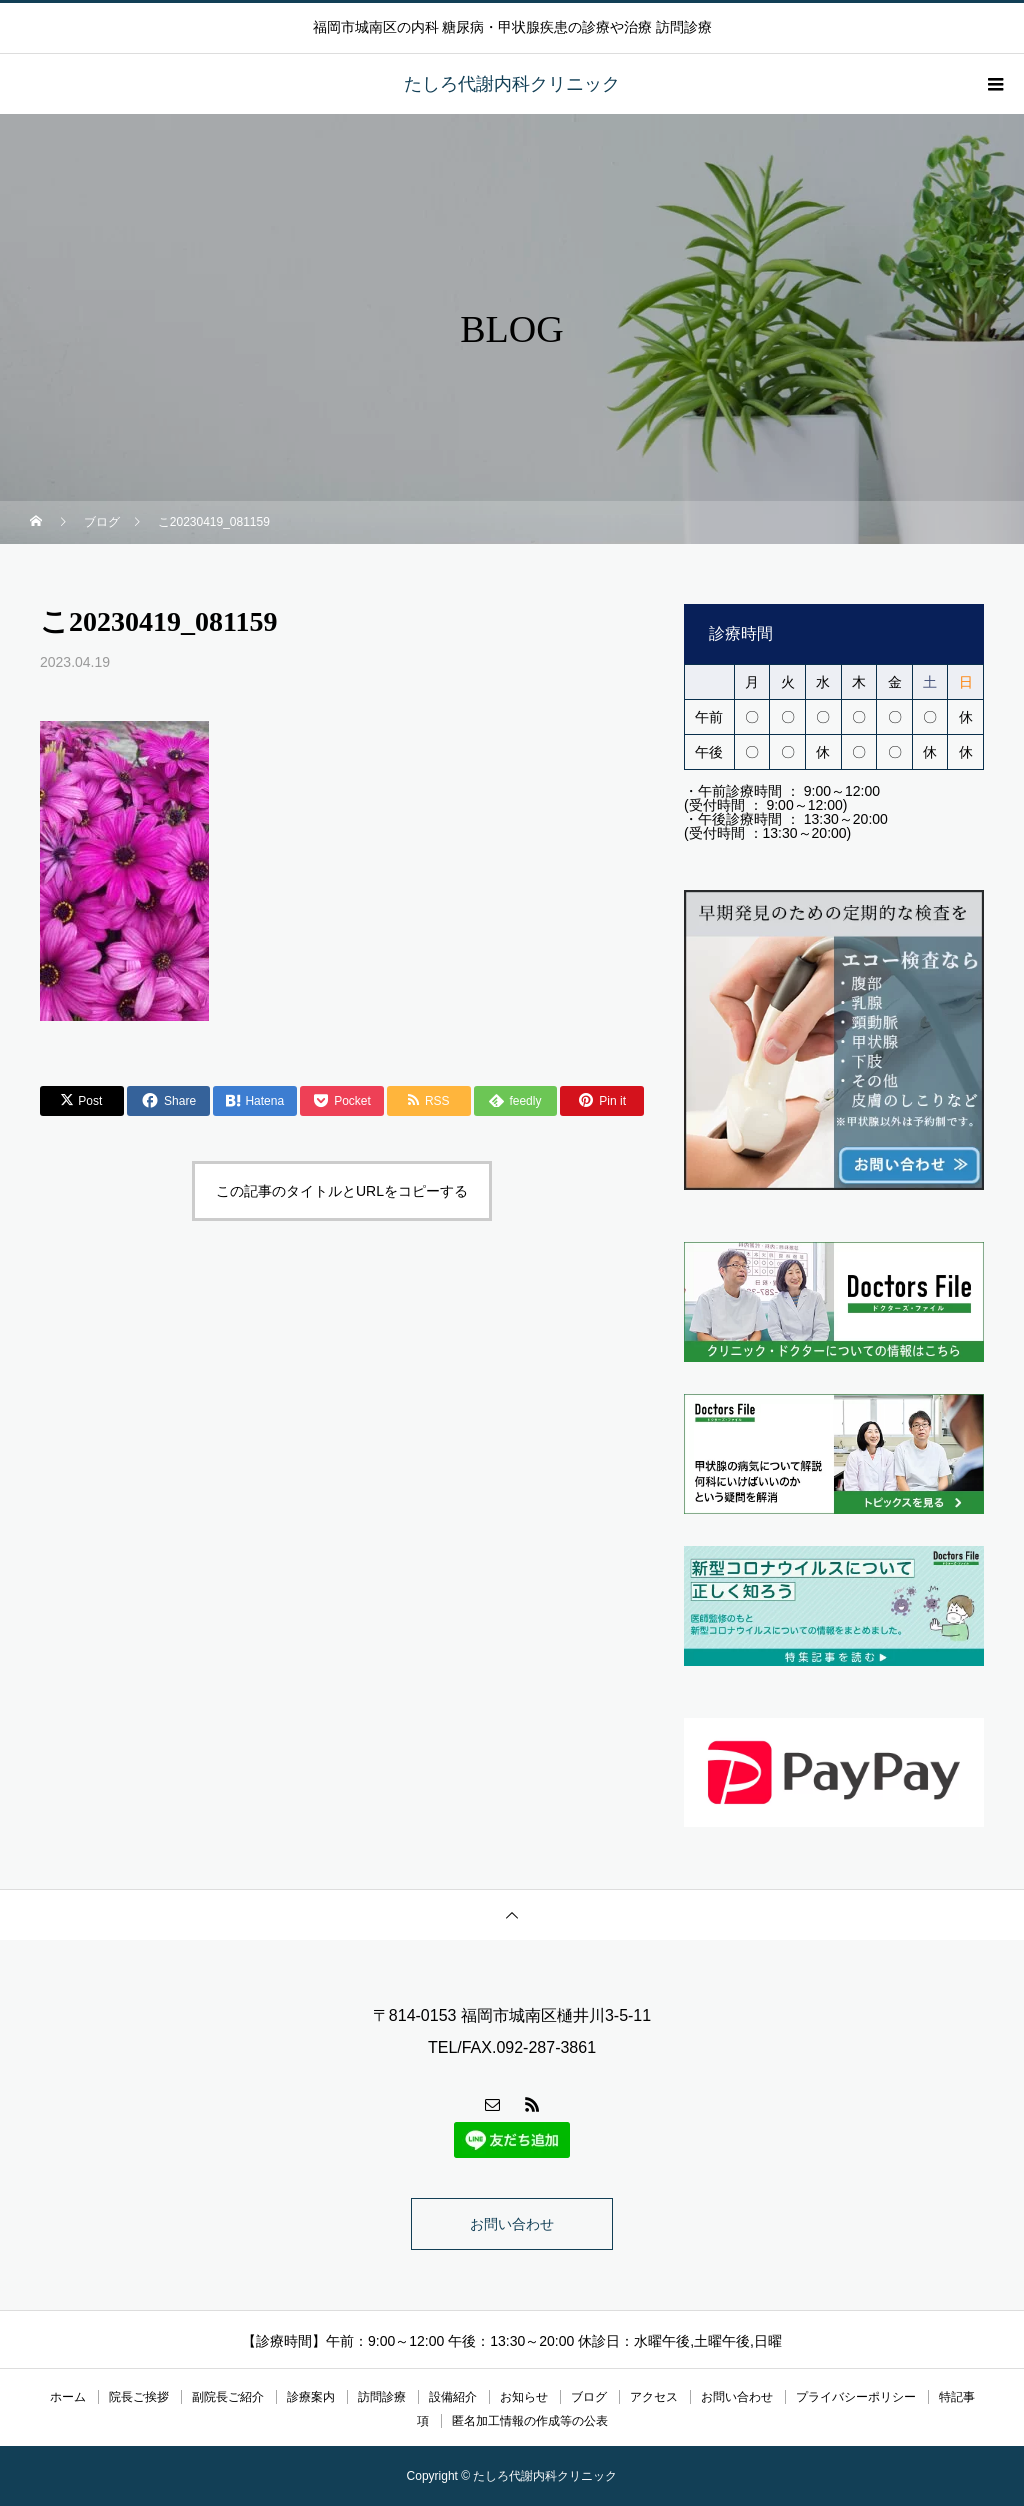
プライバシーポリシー (856, 2397)
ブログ (589, 2397)
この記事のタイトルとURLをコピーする (342, 1191)
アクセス (654, 2397)
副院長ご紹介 (228, 2397)
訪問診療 (382, 2397)
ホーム (68, 2397)
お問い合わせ (512, 2224)
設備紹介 (453, 2397)
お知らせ (524, 2397)
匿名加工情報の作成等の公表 (530, 2421)
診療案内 (311, 2397)
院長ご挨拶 (139, 2397)
